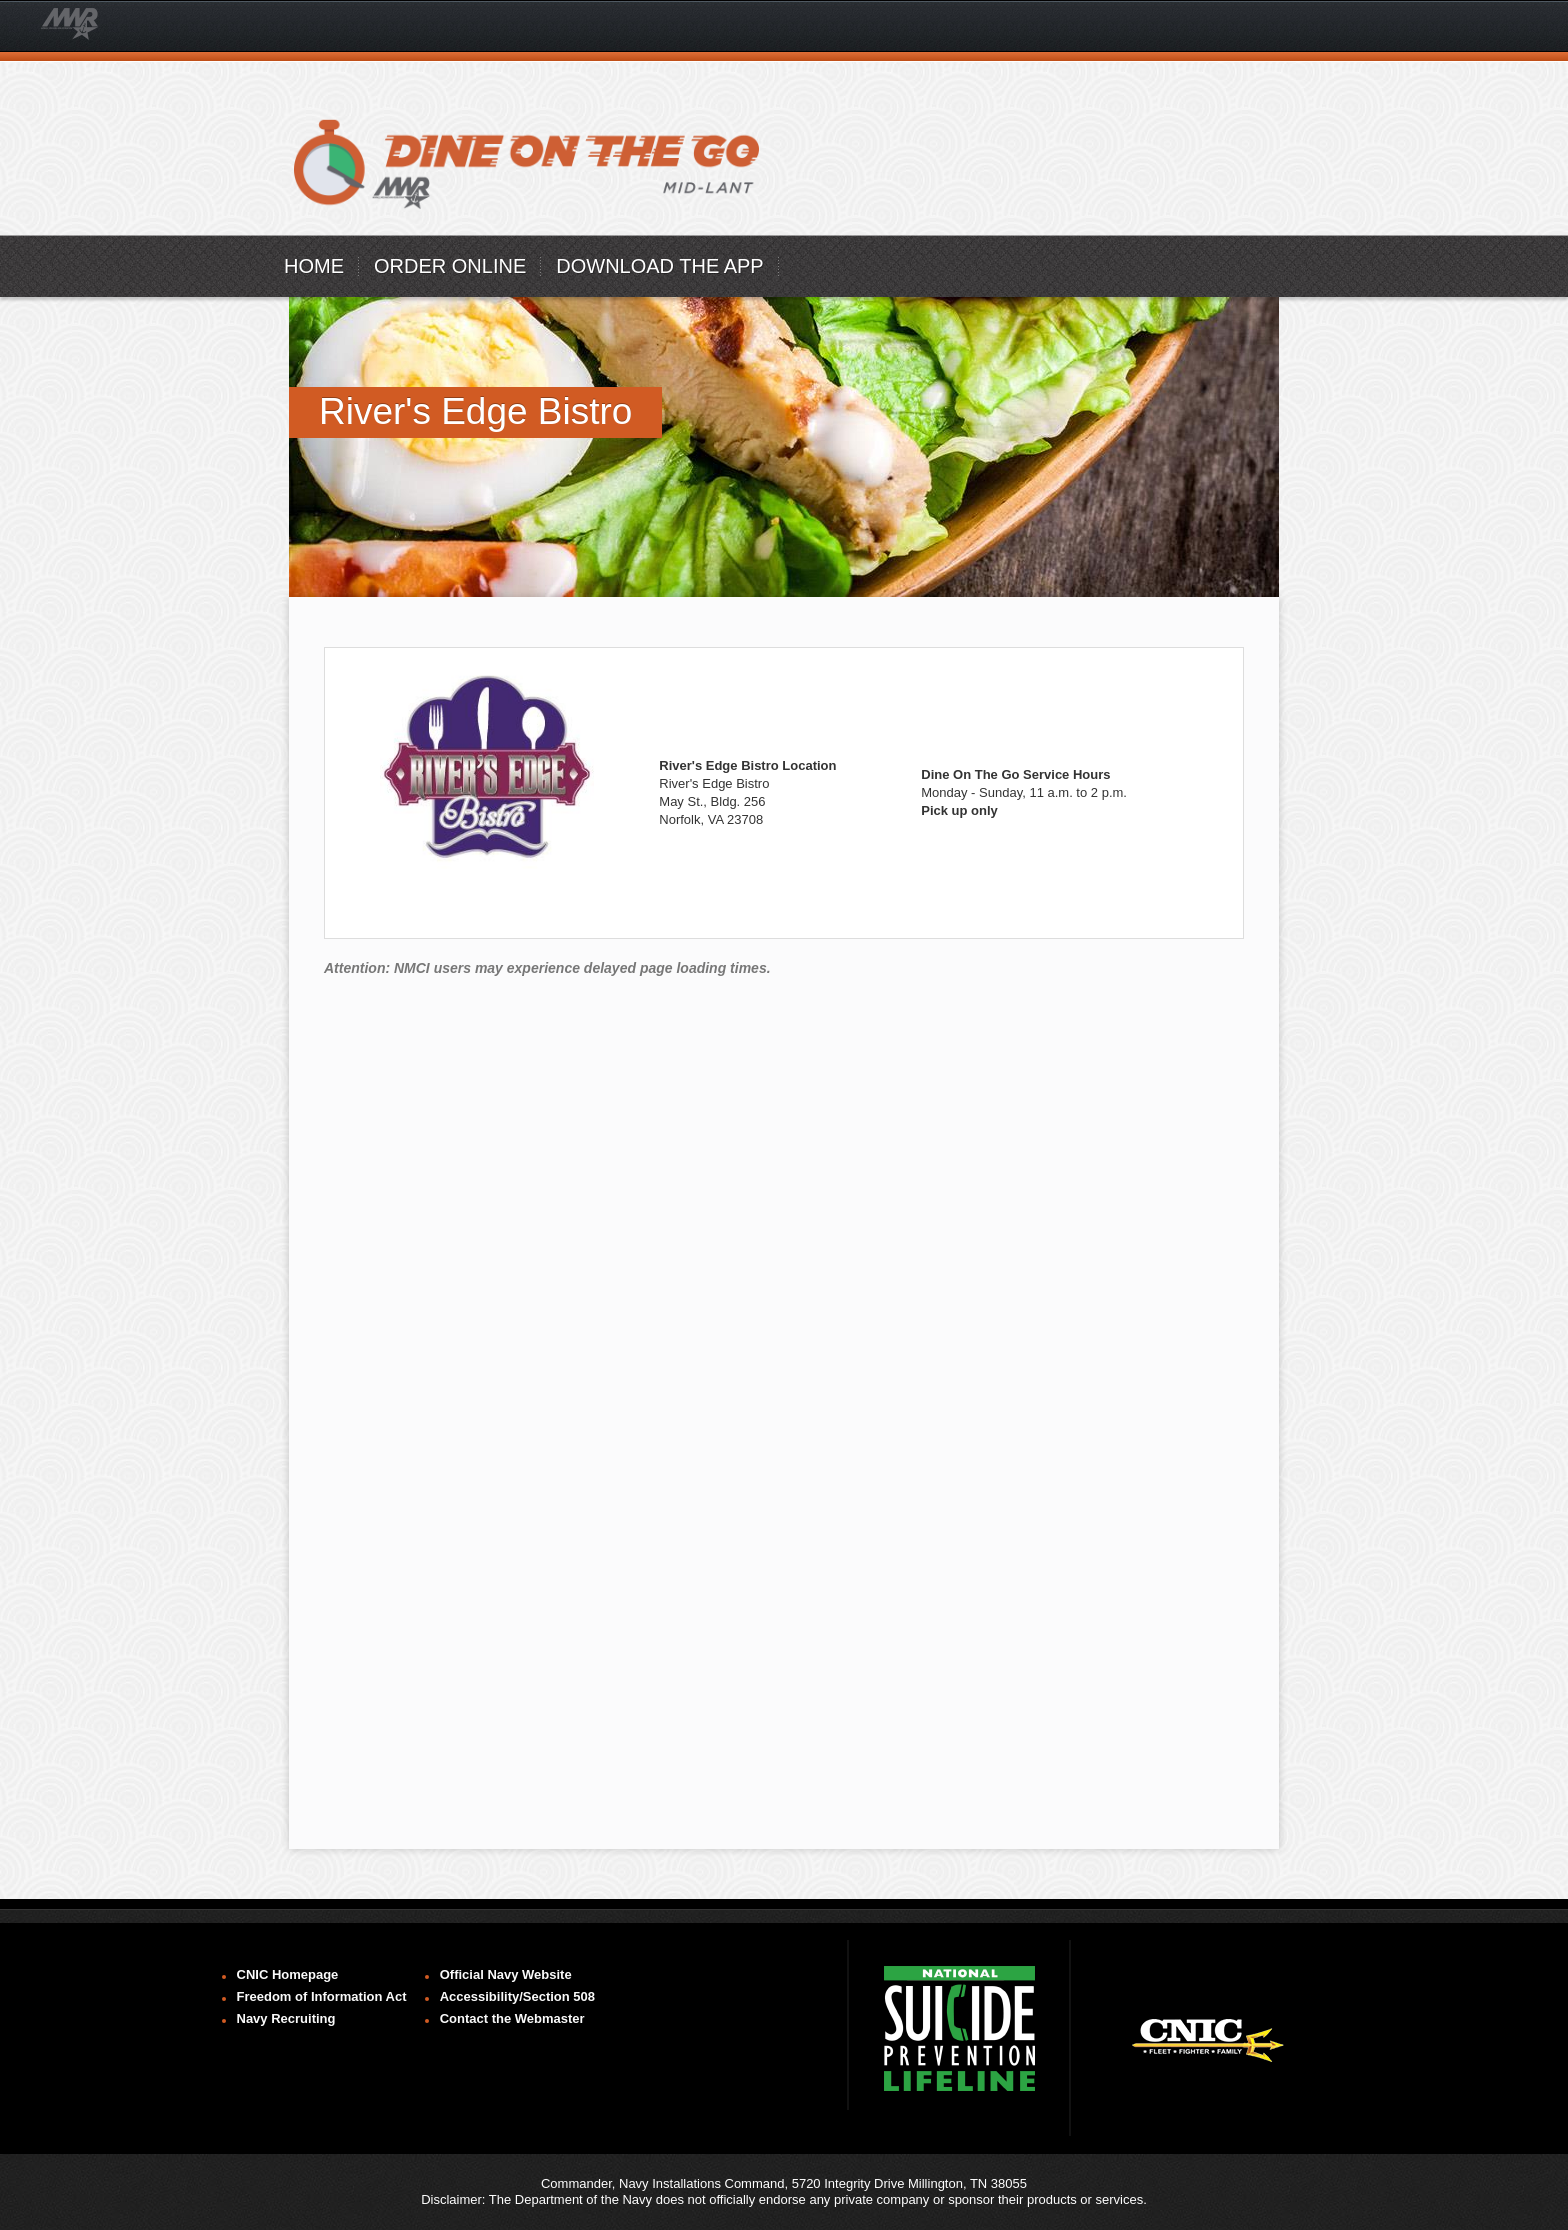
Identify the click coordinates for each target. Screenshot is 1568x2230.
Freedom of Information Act (322, 1996)
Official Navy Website (506, 1974)
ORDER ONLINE (450, 266)
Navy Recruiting (286, 2018)
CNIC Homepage (288, 1974)
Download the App (659, 266)
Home (314, 266)
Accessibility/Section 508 (517, 1996)
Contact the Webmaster (512, 2018)
